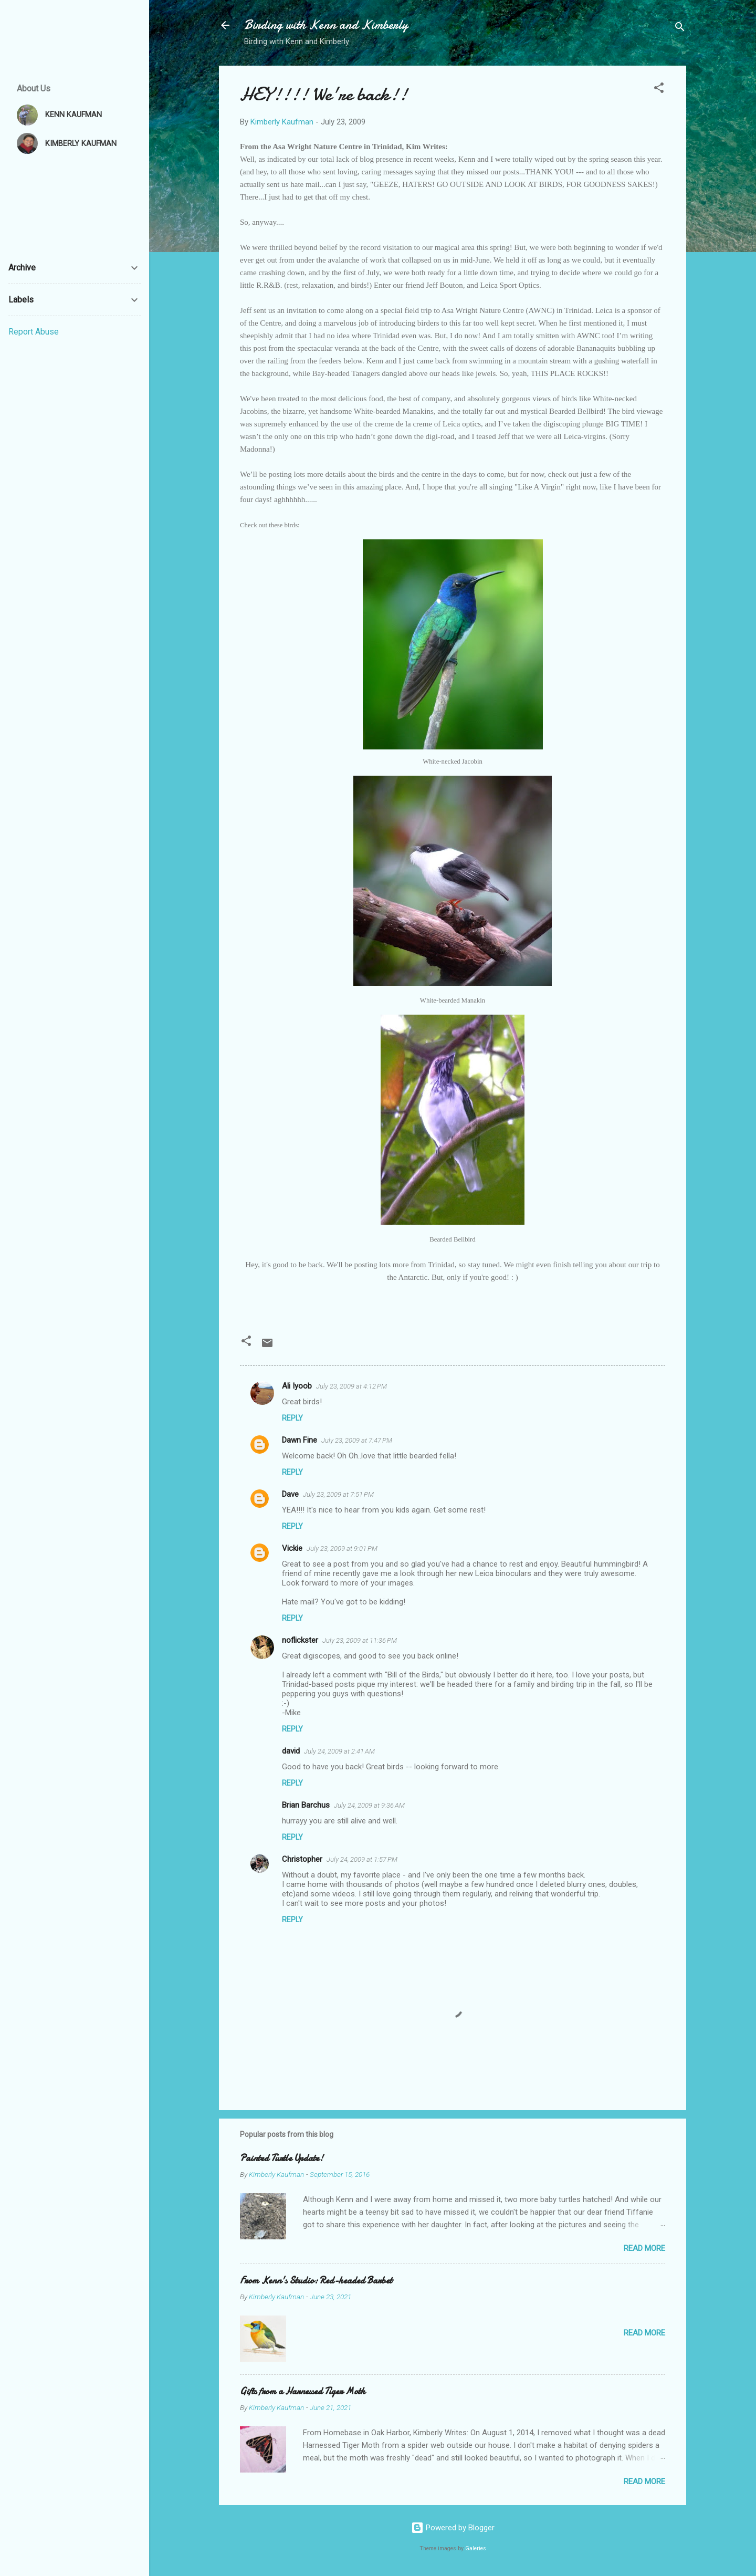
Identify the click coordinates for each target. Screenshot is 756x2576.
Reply (292, 1418)
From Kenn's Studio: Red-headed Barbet (316, 2280)
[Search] (680, 29)
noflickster (300, 1640)
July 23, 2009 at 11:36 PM (359, 1640)
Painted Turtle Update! (281, 2158)
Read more (644, 2248)
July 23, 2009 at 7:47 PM (356, 1440)
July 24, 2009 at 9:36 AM (369, 1805)
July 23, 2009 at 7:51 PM (338, 1494)
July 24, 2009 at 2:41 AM (339, 1751)
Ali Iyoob (297, 1386)
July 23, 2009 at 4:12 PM (351, 1386)
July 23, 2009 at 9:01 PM (342, 1548)
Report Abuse (33, 332)
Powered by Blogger (453, 2527)
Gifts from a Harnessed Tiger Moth (302, 2391)
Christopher (302, 1859)
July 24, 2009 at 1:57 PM (362, 1859)
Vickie (292, 1548)
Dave (290, 1494)
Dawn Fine (299, 1440)
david (291, 1751)
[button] (659, 89)
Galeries (475, 2548)
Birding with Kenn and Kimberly (326, 25)
